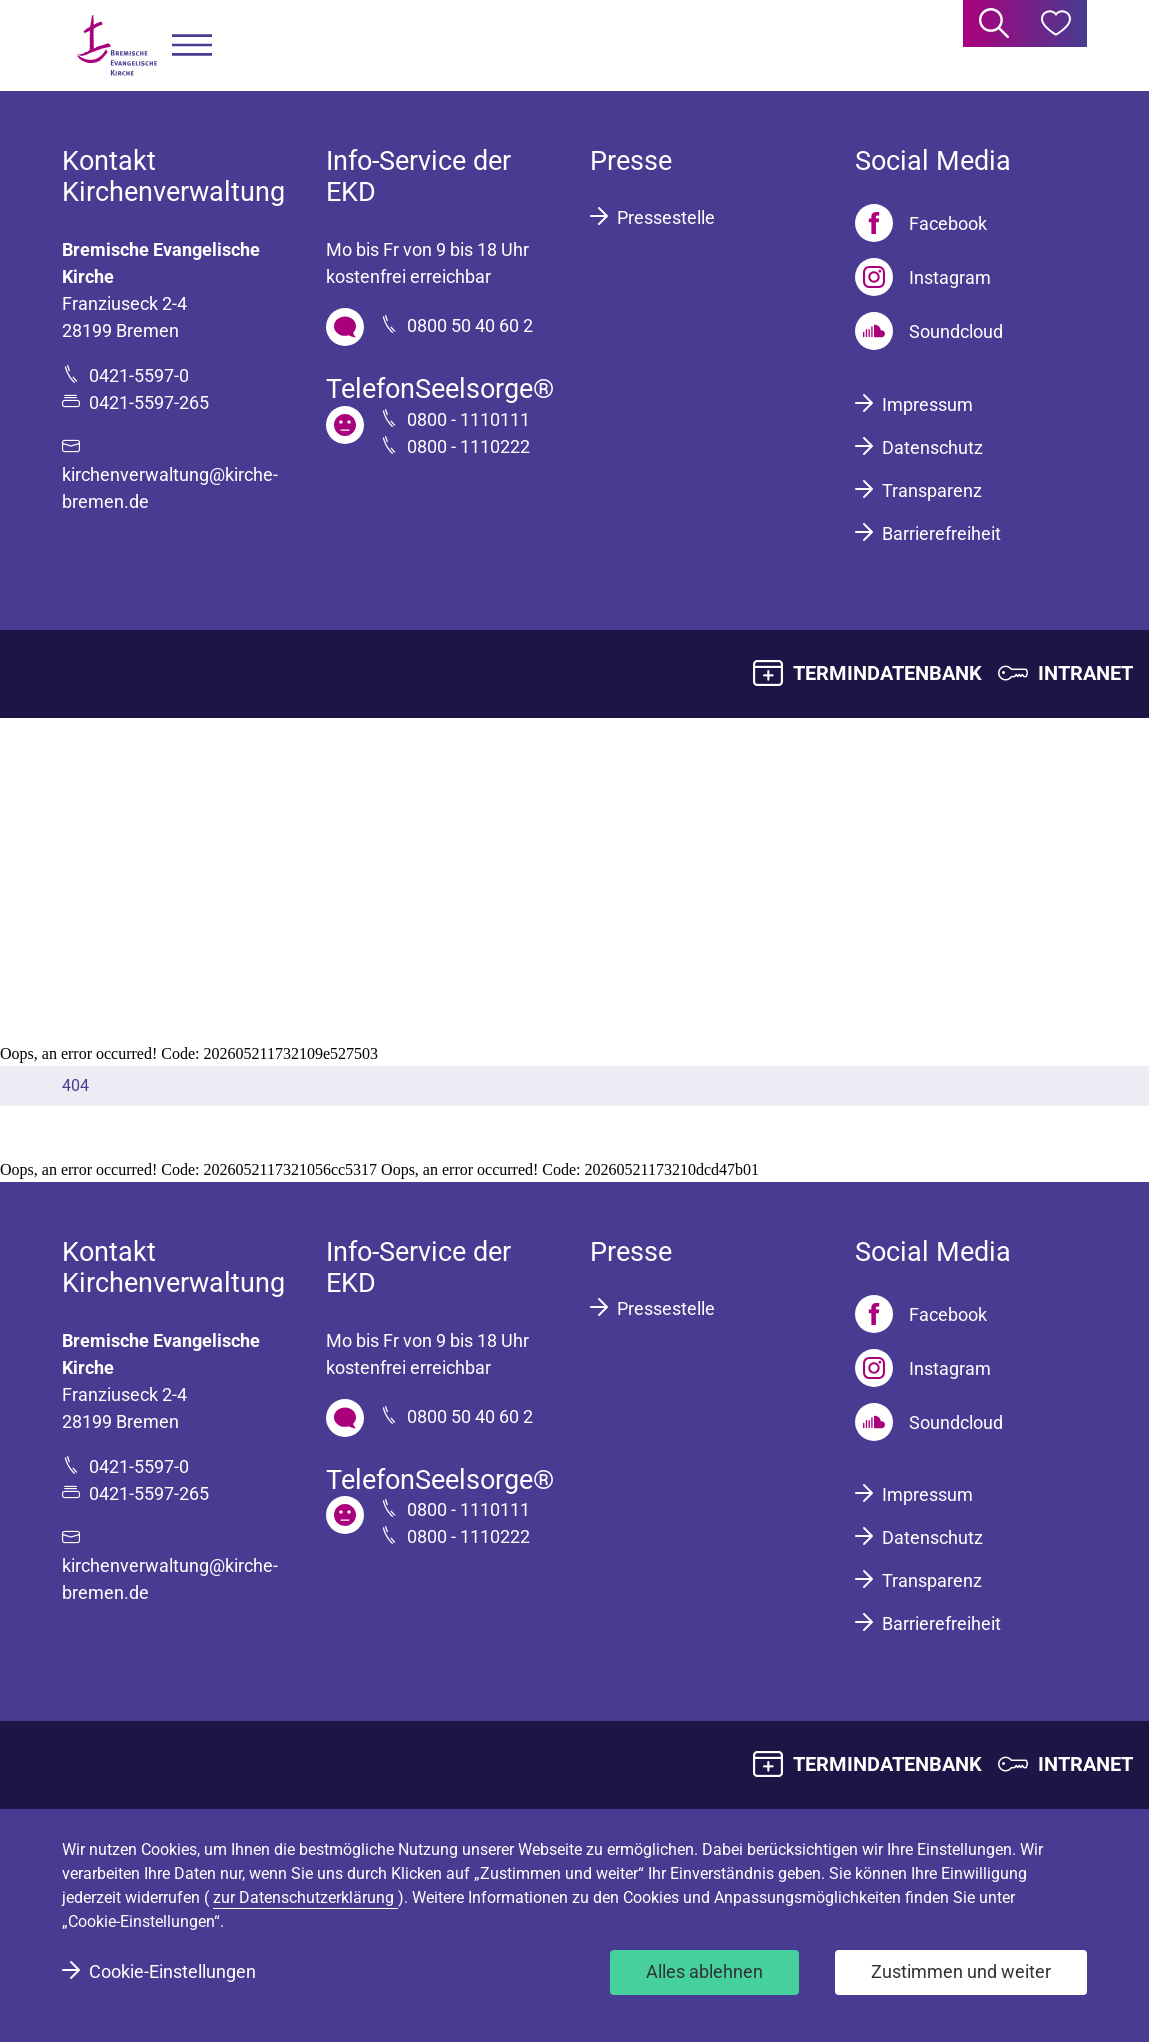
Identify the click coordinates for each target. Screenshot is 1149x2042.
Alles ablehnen (704, 1971)
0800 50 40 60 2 (470, 325)
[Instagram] (923, 277)
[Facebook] (921, 223)
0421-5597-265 (149, 402)
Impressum (927, 404)
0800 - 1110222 (468, 446)
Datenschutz (932, 447)
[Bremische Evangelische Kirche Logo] (117, 45)
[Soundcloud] (929, 331)
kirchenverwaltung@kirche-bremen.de (170, 488)
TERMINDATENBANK (887, 673)
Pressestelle (666, 217)
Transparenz (932, 490)
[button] (192, 45)
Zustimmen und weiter (961, 1971)
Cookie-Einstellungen (172, 1971)
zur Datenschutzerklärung (305, 1897)
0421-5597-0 (139, 375)
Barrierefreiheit (941, 533)
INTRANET (1085, 673)
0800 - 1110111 (468, 419)
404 (75, 1085)
